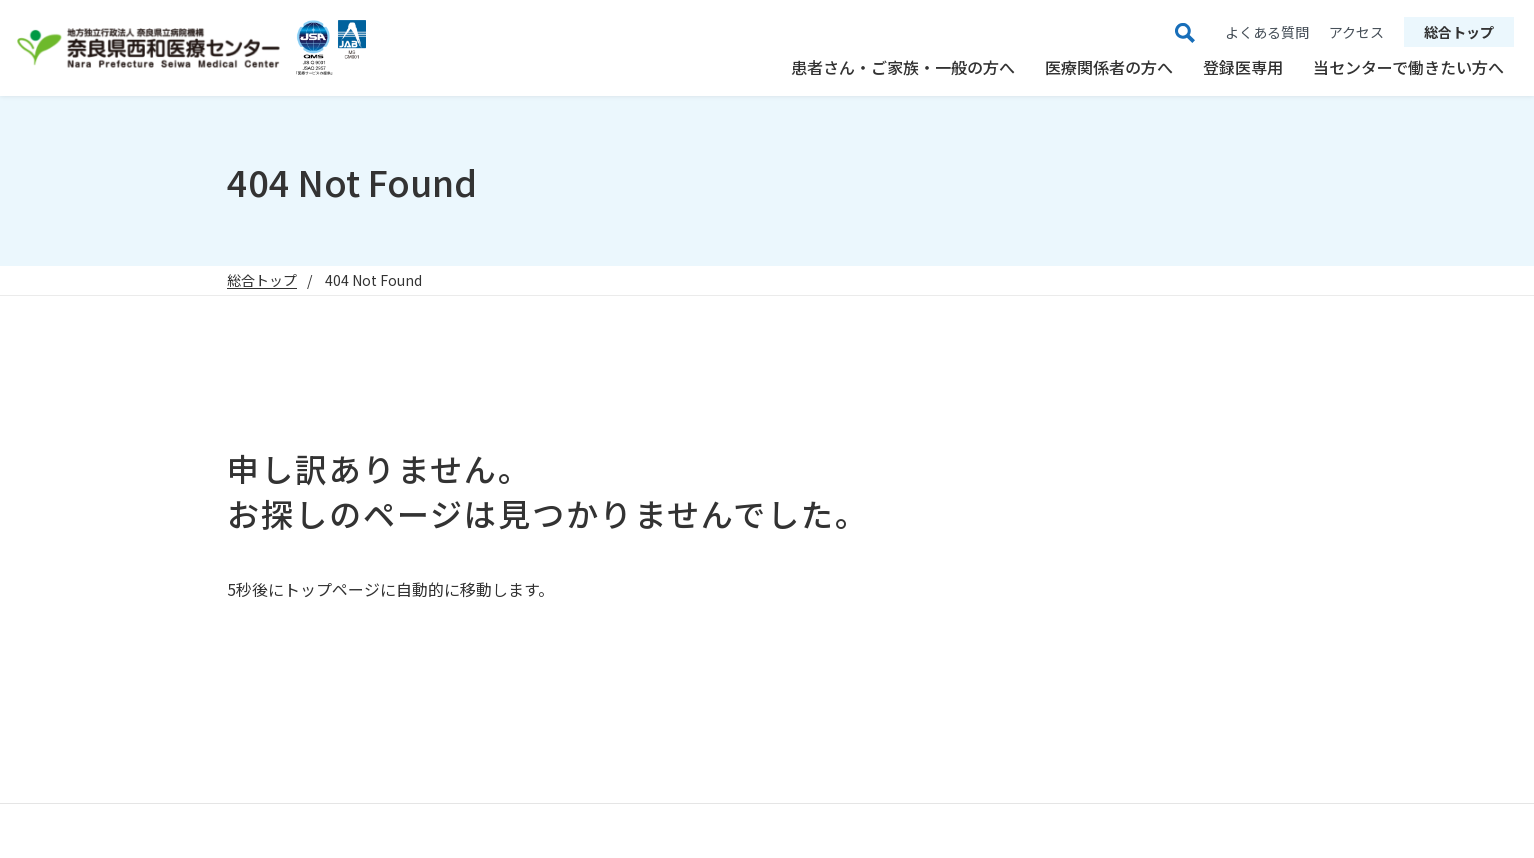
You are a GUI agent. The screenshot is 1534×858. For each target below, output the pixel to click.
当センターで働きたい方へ (1408, 67)
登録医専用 (1243, 67)
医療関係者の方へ (1109, 67)
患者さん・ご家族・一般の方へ (903, 67)
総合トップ (1459, 32)
